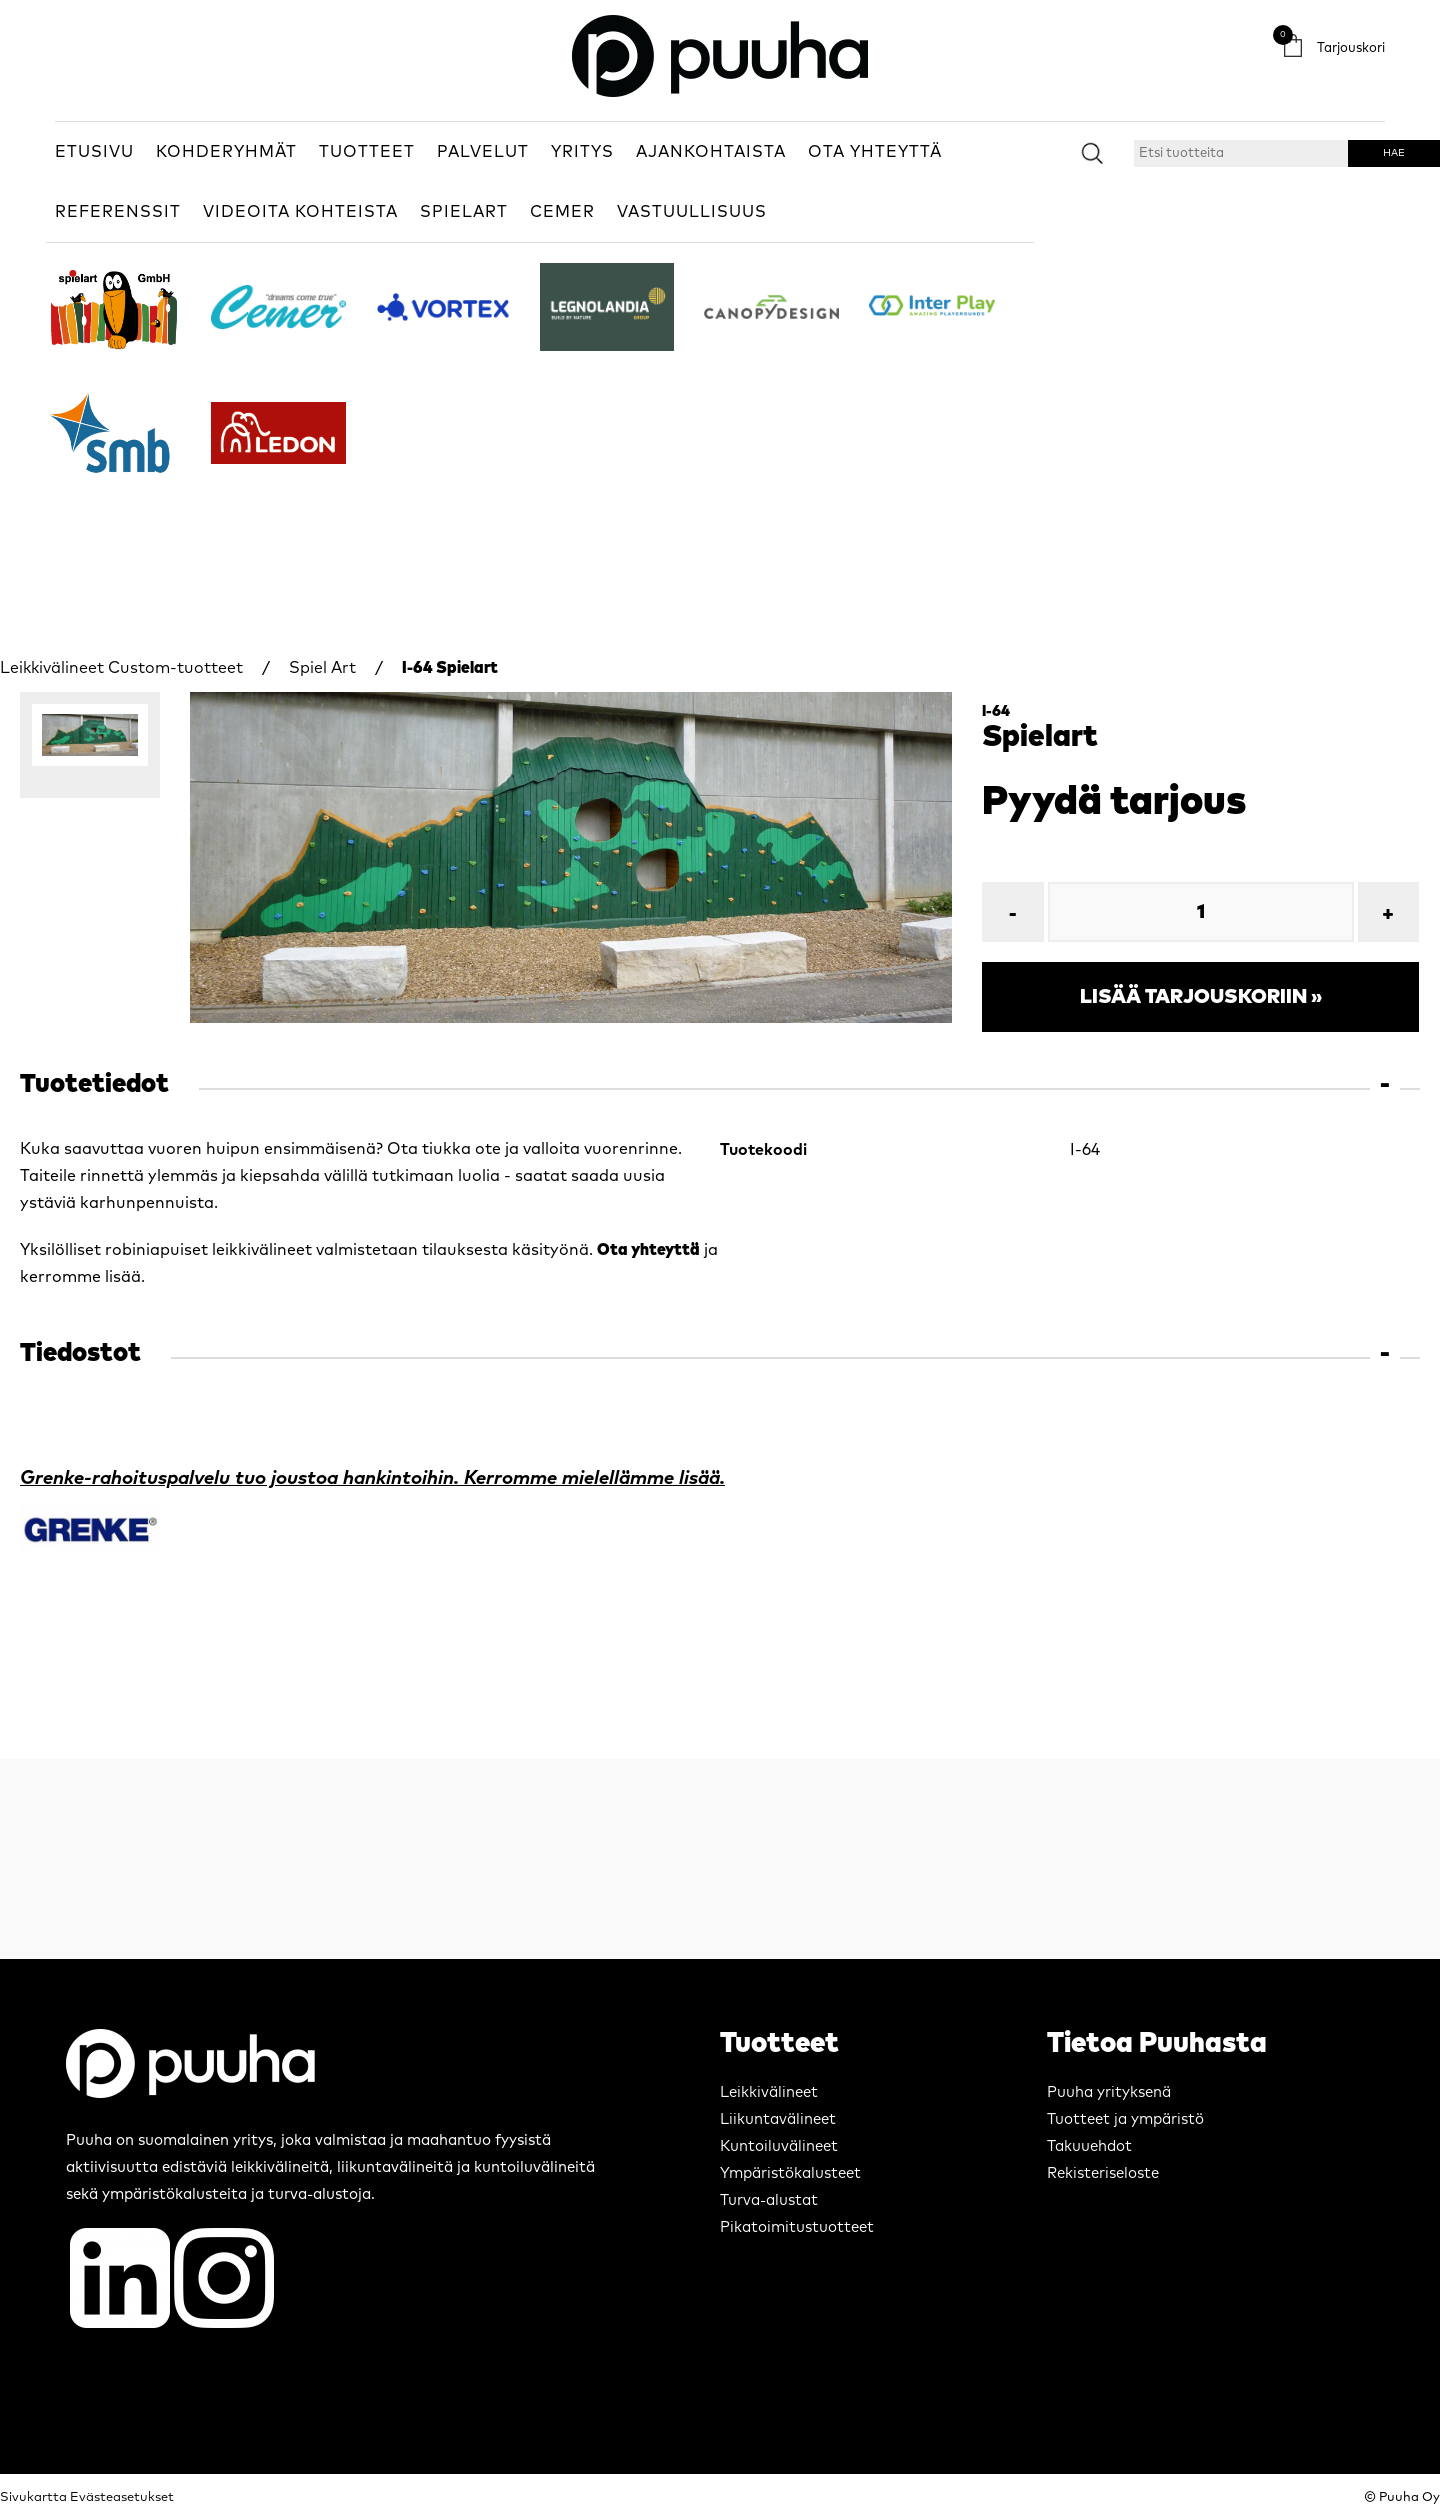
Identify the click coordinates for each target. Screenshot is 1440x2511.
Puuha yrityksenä (1109, 2092)
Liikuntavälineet (778, 2119)
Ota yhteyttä (648, 1250)
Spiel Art (322, 668)
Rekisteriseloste (1103, 2173)
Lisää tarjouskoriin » (1201, 997)
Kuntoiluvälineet (779, 2146)
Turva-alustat (769, 2200)
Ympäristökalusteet (790, 2173)
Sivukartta (33, 2497)
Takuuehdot (1089, 2146)
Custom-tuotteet (175, 668)
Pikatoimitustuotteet (797, 2227)
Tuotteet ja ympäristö (1125, 2119)
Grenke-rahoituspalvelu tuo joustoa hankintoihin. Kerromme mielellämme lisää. (372, 1478)
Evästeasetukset (122, 2497)
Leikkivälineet (52, 668)
